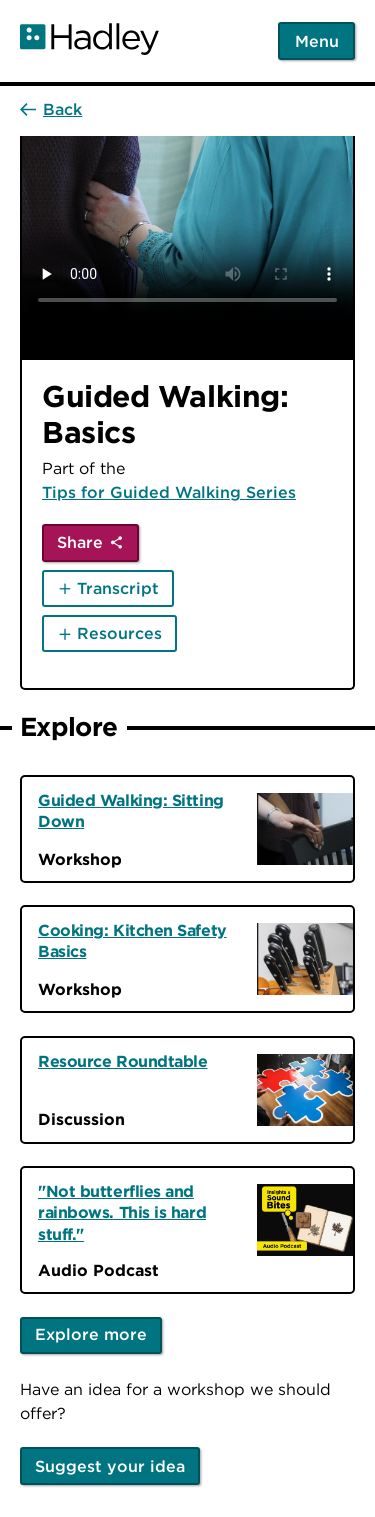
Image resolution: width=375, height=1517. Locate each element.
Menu (317, 41)
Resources (119, 633)
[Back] (51, 109)
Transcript (118, 588)
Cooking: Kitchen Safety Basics (132, 940)
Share (80, 542)
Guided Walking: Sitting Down (131, 810)
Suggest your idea (110, 1466)
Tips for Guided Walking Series (169, 492)
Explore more (91, 1334)
